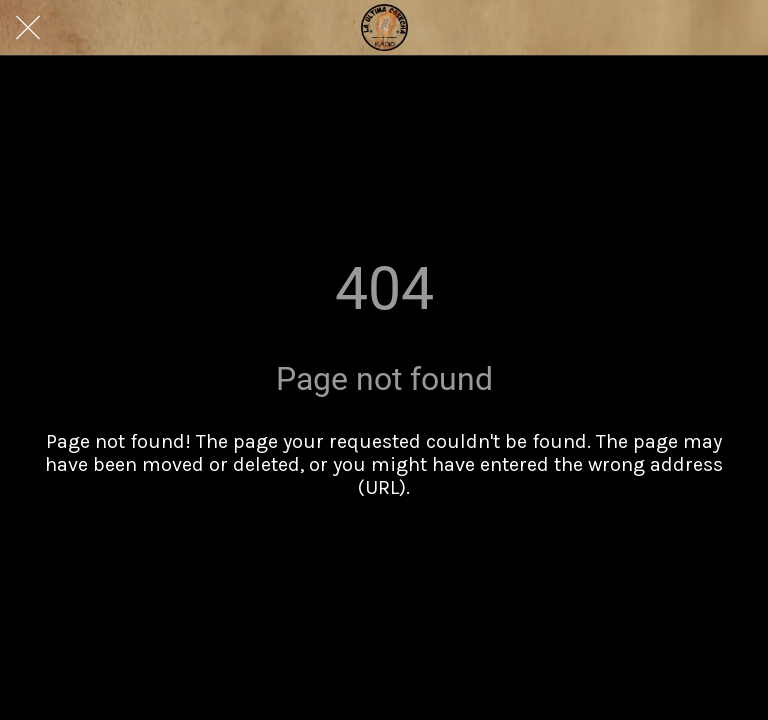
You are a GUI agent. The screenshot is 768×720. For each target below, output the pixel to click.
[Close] (28, 28)
